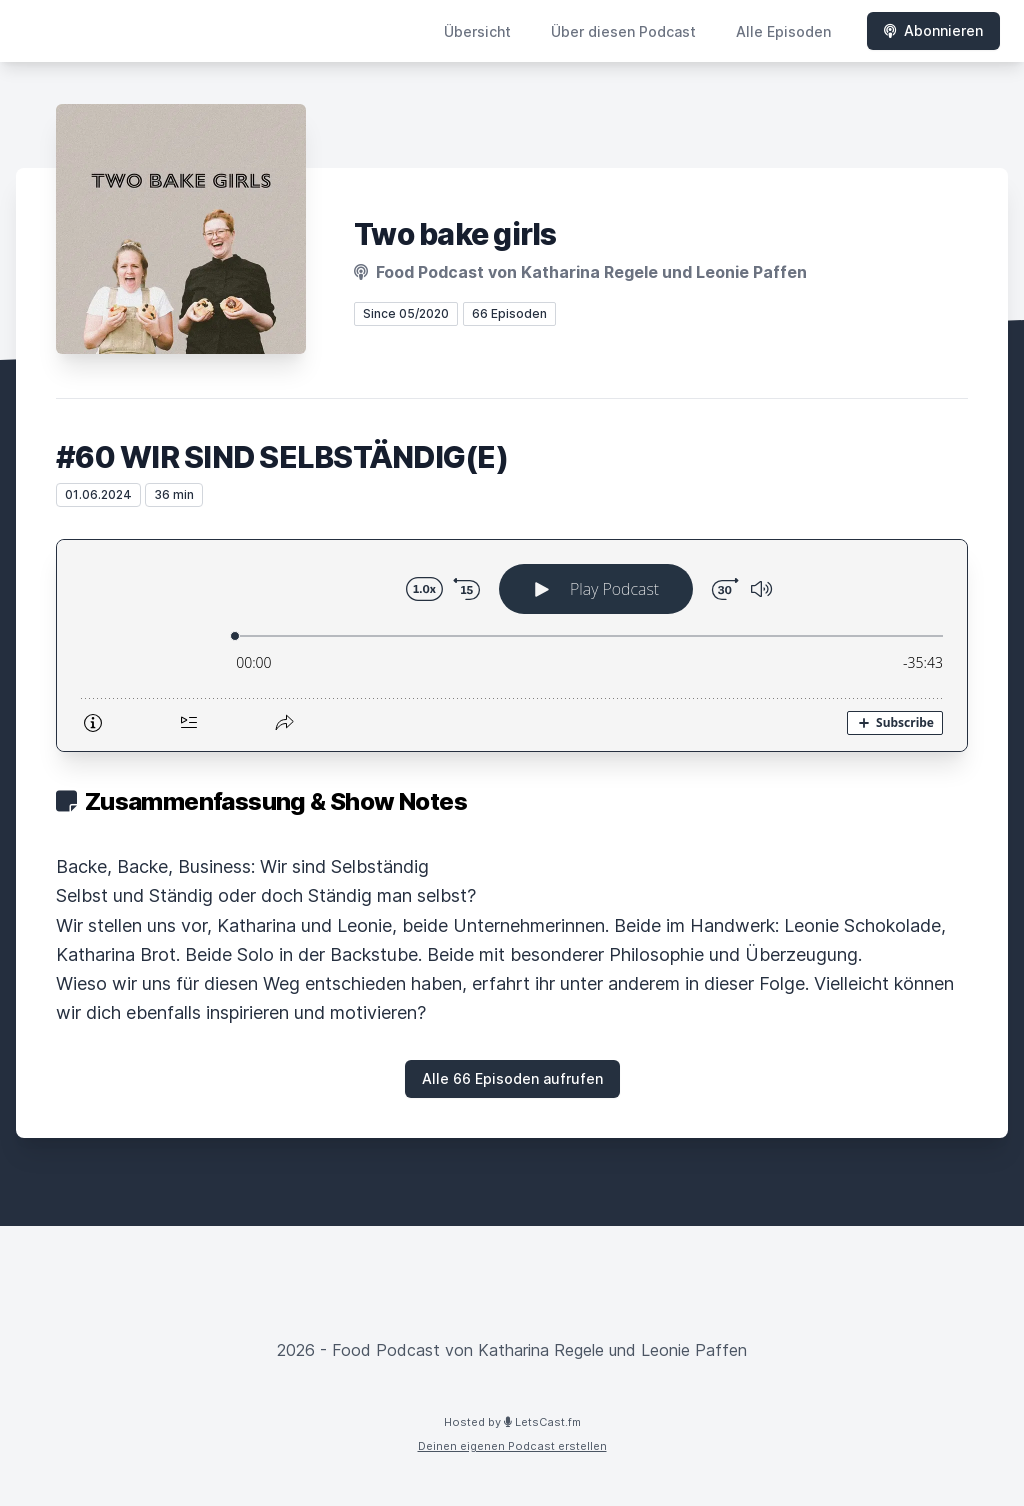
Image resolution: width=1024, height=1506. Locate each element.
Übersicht (477, 31)
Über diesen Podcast (623, 31)
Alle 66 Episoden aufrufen (512, 1078)
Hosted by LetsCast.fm (512, 1422)
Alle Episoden (783, 31)
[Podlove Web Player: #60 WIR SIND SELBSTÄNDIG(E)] (512, 645)
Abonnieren (933, 30)
